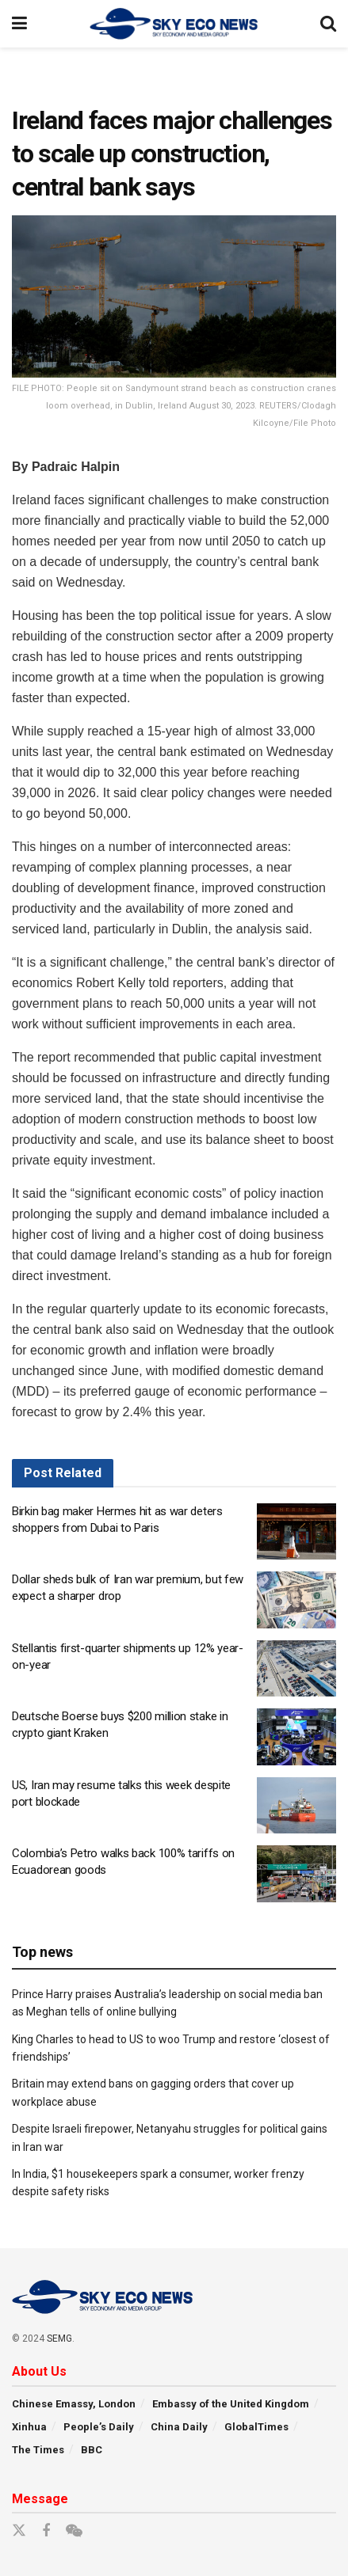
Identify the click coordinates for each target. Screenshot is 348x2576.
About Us (39, 2371)
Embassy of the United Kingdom (230, 2404)
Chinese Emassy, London (74, 2404)
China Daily (179, 2427)
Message (40, 2498)
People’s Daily (98, 2427)
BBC (91, 2450)
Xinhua (29, 2427)
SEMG (59, 2338)
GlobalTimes (256, 2427)
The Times (38, 2450)
